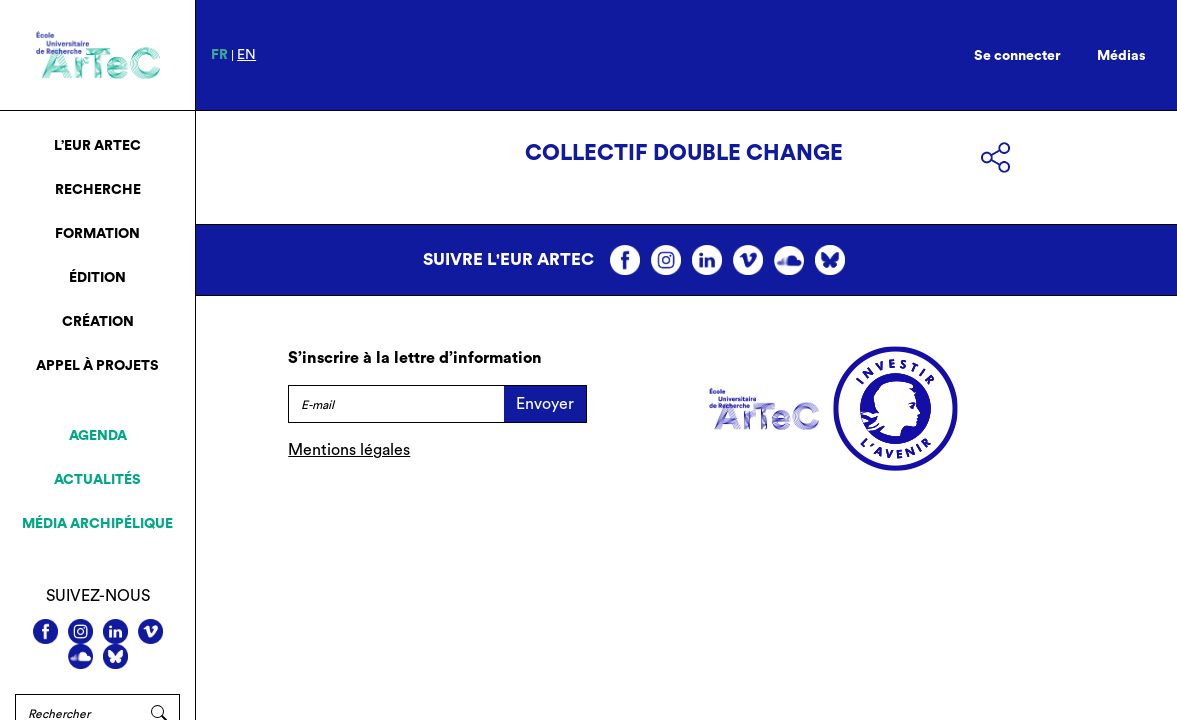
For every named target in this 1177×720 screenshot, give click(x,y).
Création (98, 322)
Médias (1121, 56)
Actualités (97, 480)
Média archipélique (97, 524)
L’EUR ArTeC (97, 146)
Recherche (98, 190)
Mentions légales (349, 450)
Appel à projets (97, 366)
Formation (97, 234)
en (246, 55)
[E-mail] (396, 404)
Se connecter (1017, 56)
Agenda (98, 436)
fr (219, 55)
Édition (97, 278)
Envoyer (545, 404)
